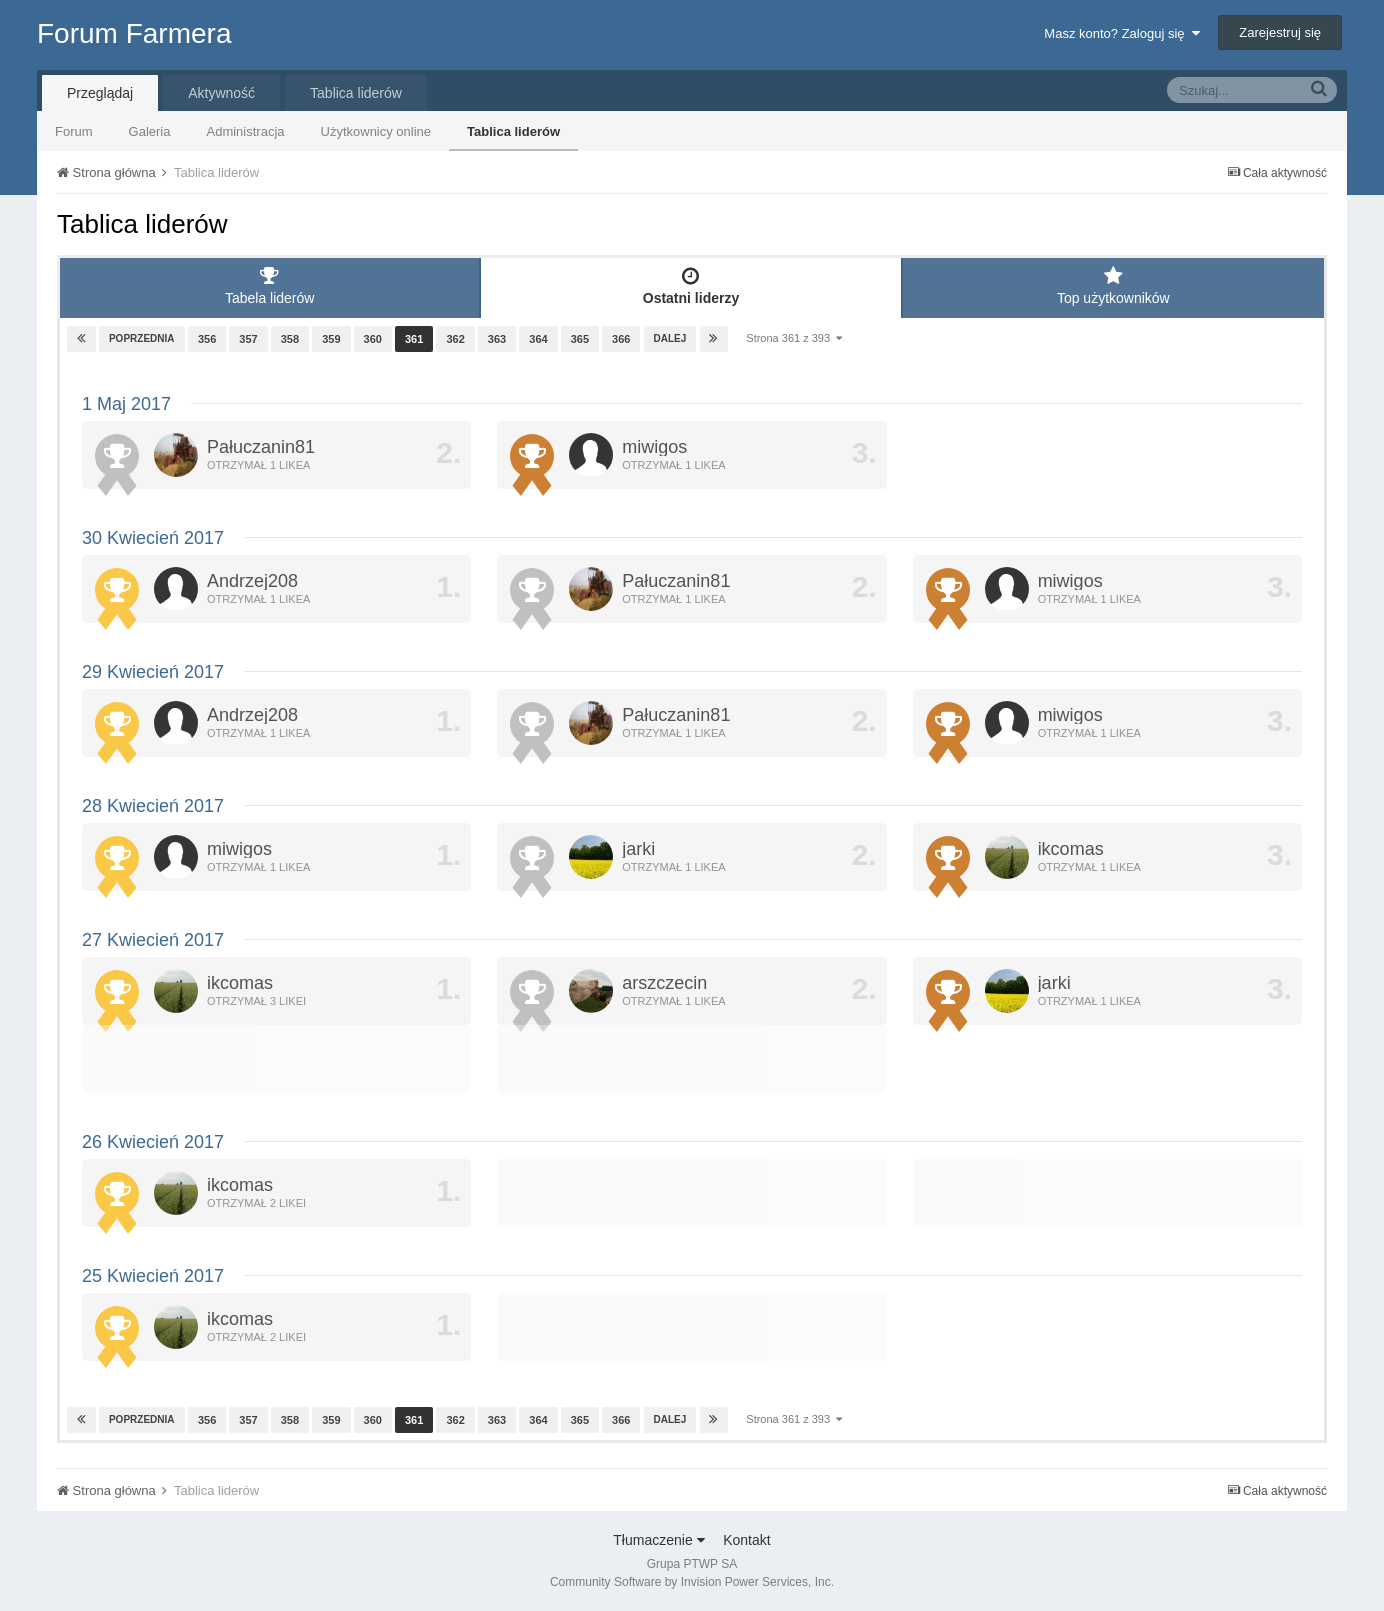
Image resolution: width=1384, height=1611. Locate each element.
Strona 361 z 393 (794, 338)
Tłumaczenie (658, 1540)
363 (497, 339)
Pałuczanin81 (261, 447)
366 (621, 339)
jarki (638, 849)
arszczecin (664, 983)
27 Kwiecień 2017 (153, 940)
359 (331, 339)
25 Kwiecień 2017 (153, 1276)
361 (414, 339)
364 (538, 339)
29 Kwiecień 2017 (153, 672)
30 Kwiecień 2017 (153, 538)
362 (455, 339)
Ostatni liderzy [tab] (690, 286)
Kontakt (746, 1540)
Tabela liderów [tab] (269, 286)
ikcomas (1071, 849)
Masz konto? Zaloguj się (1121, 33)
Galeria (150, 131)
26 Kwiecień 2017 (153, 1142)
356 (207, 339)
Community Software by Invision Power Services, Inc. (692, 1582)
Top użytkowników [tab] (1113, 286)
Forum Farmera (134, 33)
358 (290, 339)
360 (372, 339)
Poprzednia (142, 338)
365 (579, 339)
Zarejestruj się (1280, 32)
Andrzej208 (252, 581)
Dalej (669, 338)
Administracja (245, 131)
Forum (74, 131)
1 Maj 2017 (126, 404)
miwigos (654, 447)
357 (248, 339)
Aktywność (221, 93)
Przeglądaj (100, 93)
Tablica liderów (513, 131)
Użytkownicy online (376, 131)
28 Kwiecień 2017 (153, 806)
